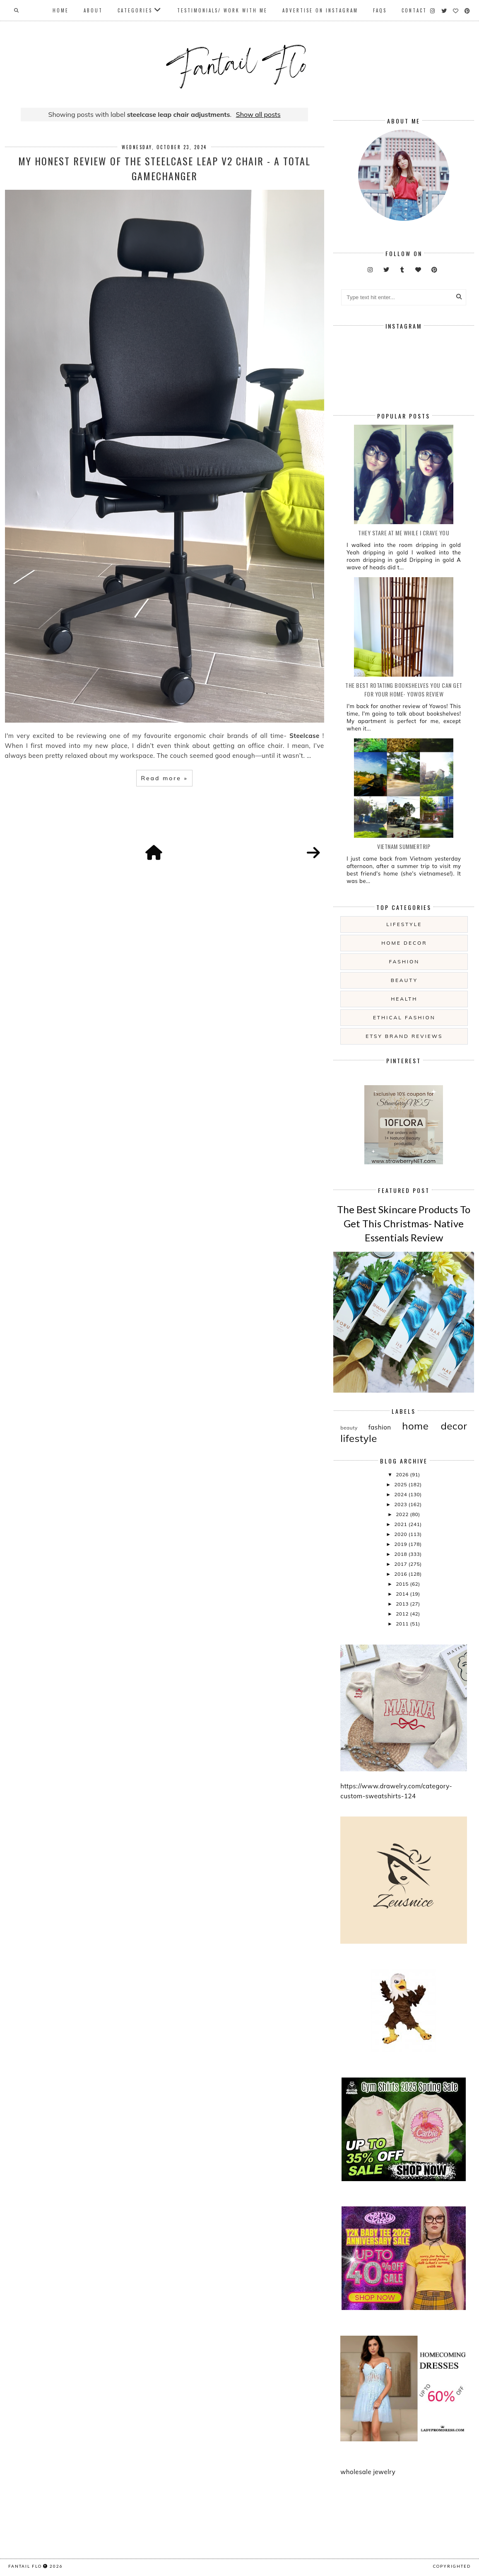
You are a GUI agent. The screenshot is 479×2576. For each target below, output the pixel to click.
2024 (401, 1494)
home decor (404, 943)
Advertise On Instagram (320, 10)
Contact (414, 10)
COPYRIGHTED (452, 2566)
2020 (401, 1534)
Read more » (164, 778)
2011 (403, 1624)
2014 (403, 1594)
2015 (403, 1584)
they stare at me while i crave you (403, 532)
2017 (401, 1564)
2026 (403, 1474)
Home (61, 10)
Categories (135, 10)
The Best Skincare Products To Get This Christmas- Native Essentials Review (403, 1223)
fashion (404, 961)
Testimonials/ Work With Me (222, 10)
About (93, 10)
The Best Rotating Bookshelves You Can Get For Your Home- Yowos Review (403, 689)
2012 (403, 1614)
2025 (401, 1484)
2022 (403, 1514)
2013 (403, 1604)
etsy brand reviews (404, 1036)
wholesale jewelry (367, 2472)
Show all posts (258, 114)
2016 (401, 1574)
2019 (401, 1544)
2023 (401, 1504)
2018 (401, 1554)
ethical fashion (404, 1017)
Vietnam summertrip (403, 846)
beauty (404, 980)
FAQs (380, 10)
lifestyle (404, 924)
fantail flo (25, 2566)
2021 (401, 1524)
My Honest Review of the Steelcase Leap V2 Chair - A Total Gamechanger (164, 168)
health (404, 999)
